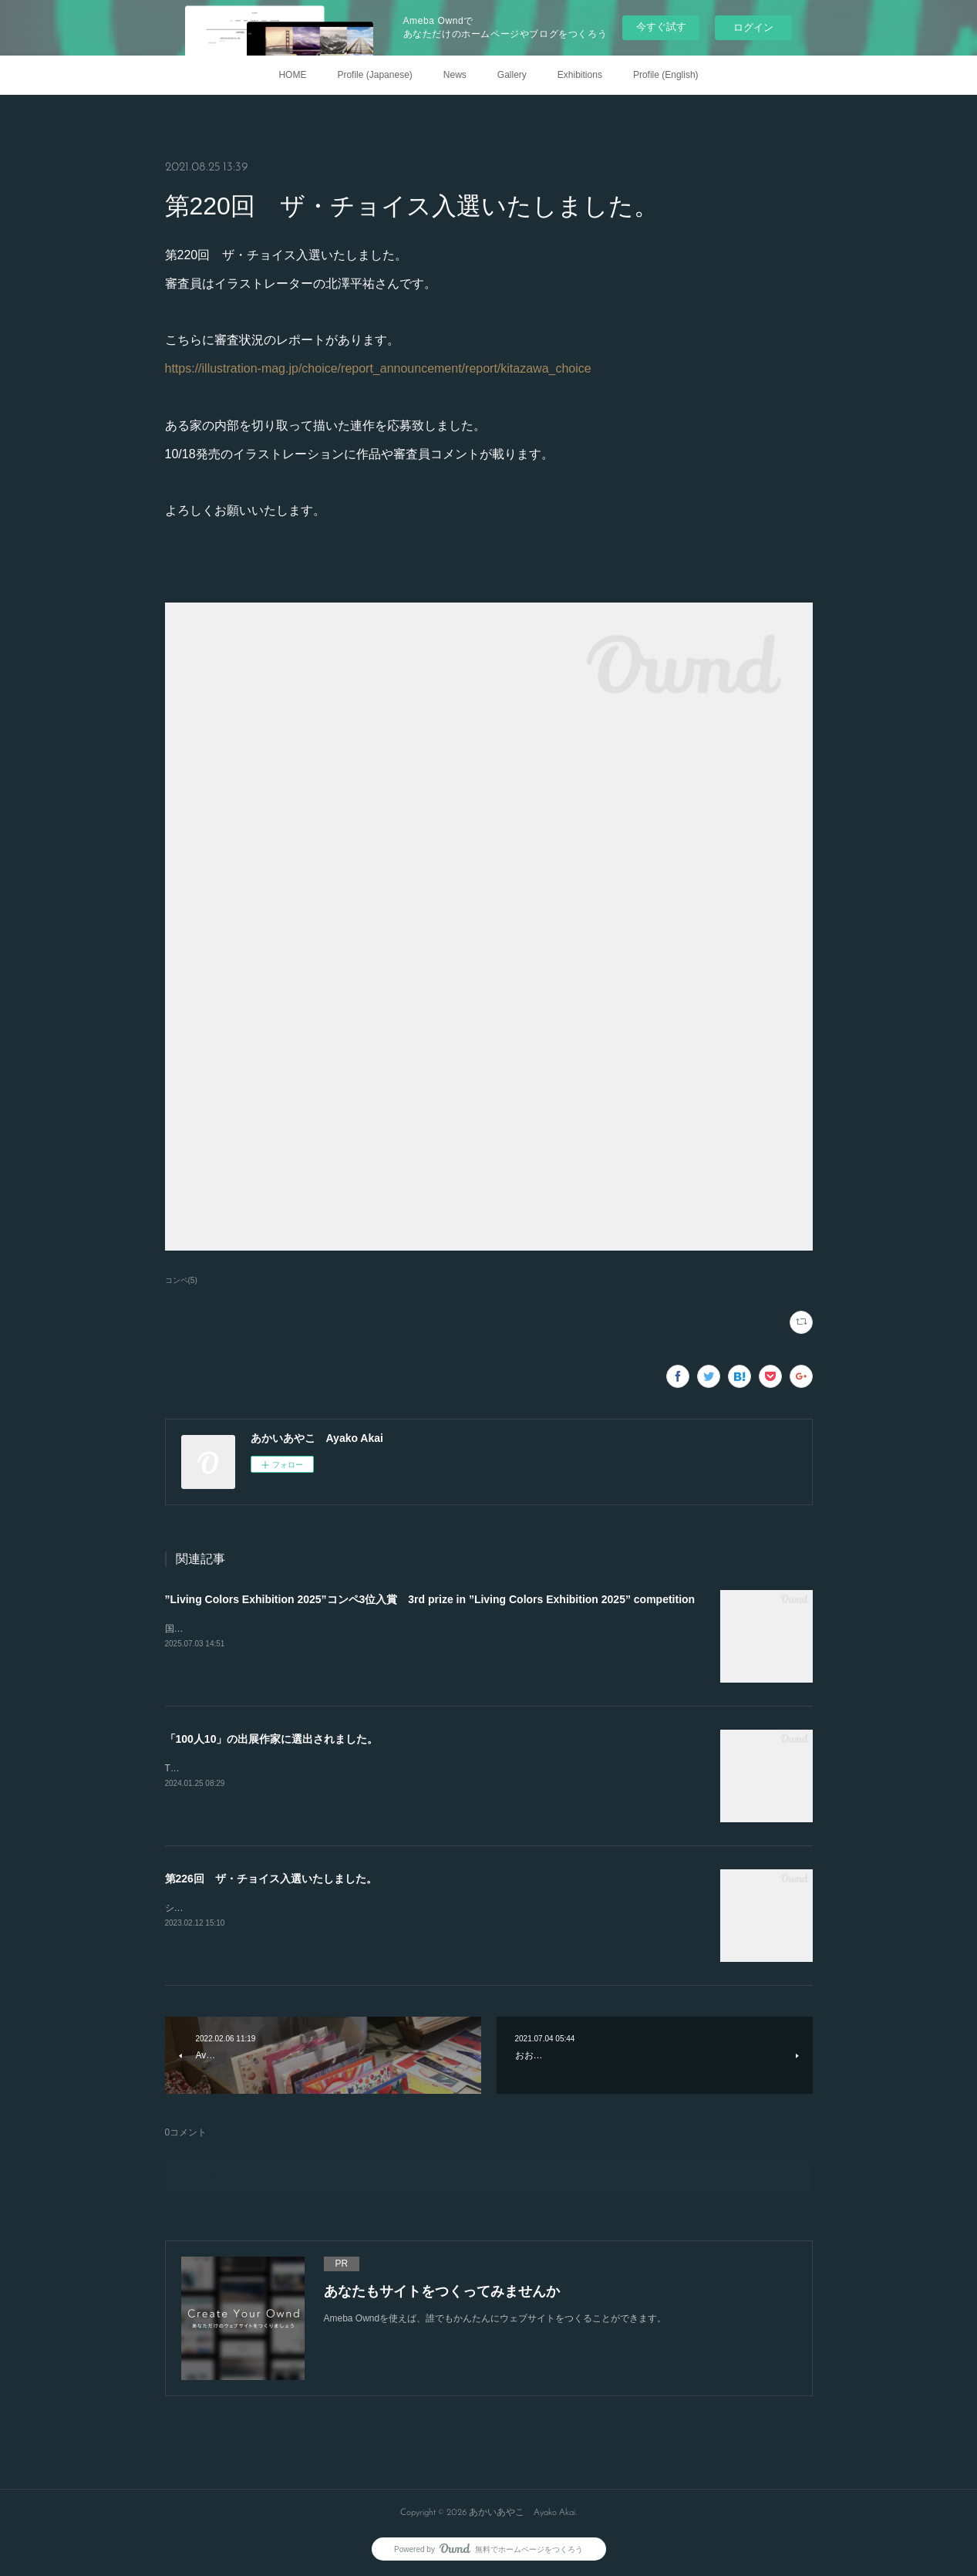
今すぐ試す (661, 26)
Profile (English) (666, 74)
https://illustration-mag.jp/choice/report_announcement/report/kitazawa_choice (378, 368)
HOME (292, 74)
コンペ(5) (181, 1280)
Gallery (512, 74)
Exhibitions (580, 74)
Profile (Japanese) (374, 74)
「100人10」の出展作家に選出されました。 (272, 1739)
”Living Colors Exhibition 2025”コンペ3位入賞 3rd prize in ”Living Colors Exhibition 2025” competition (430, 1599)
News (455, 74)
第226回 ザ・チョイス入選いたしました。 (271, 1878)
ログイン (753, 27)
